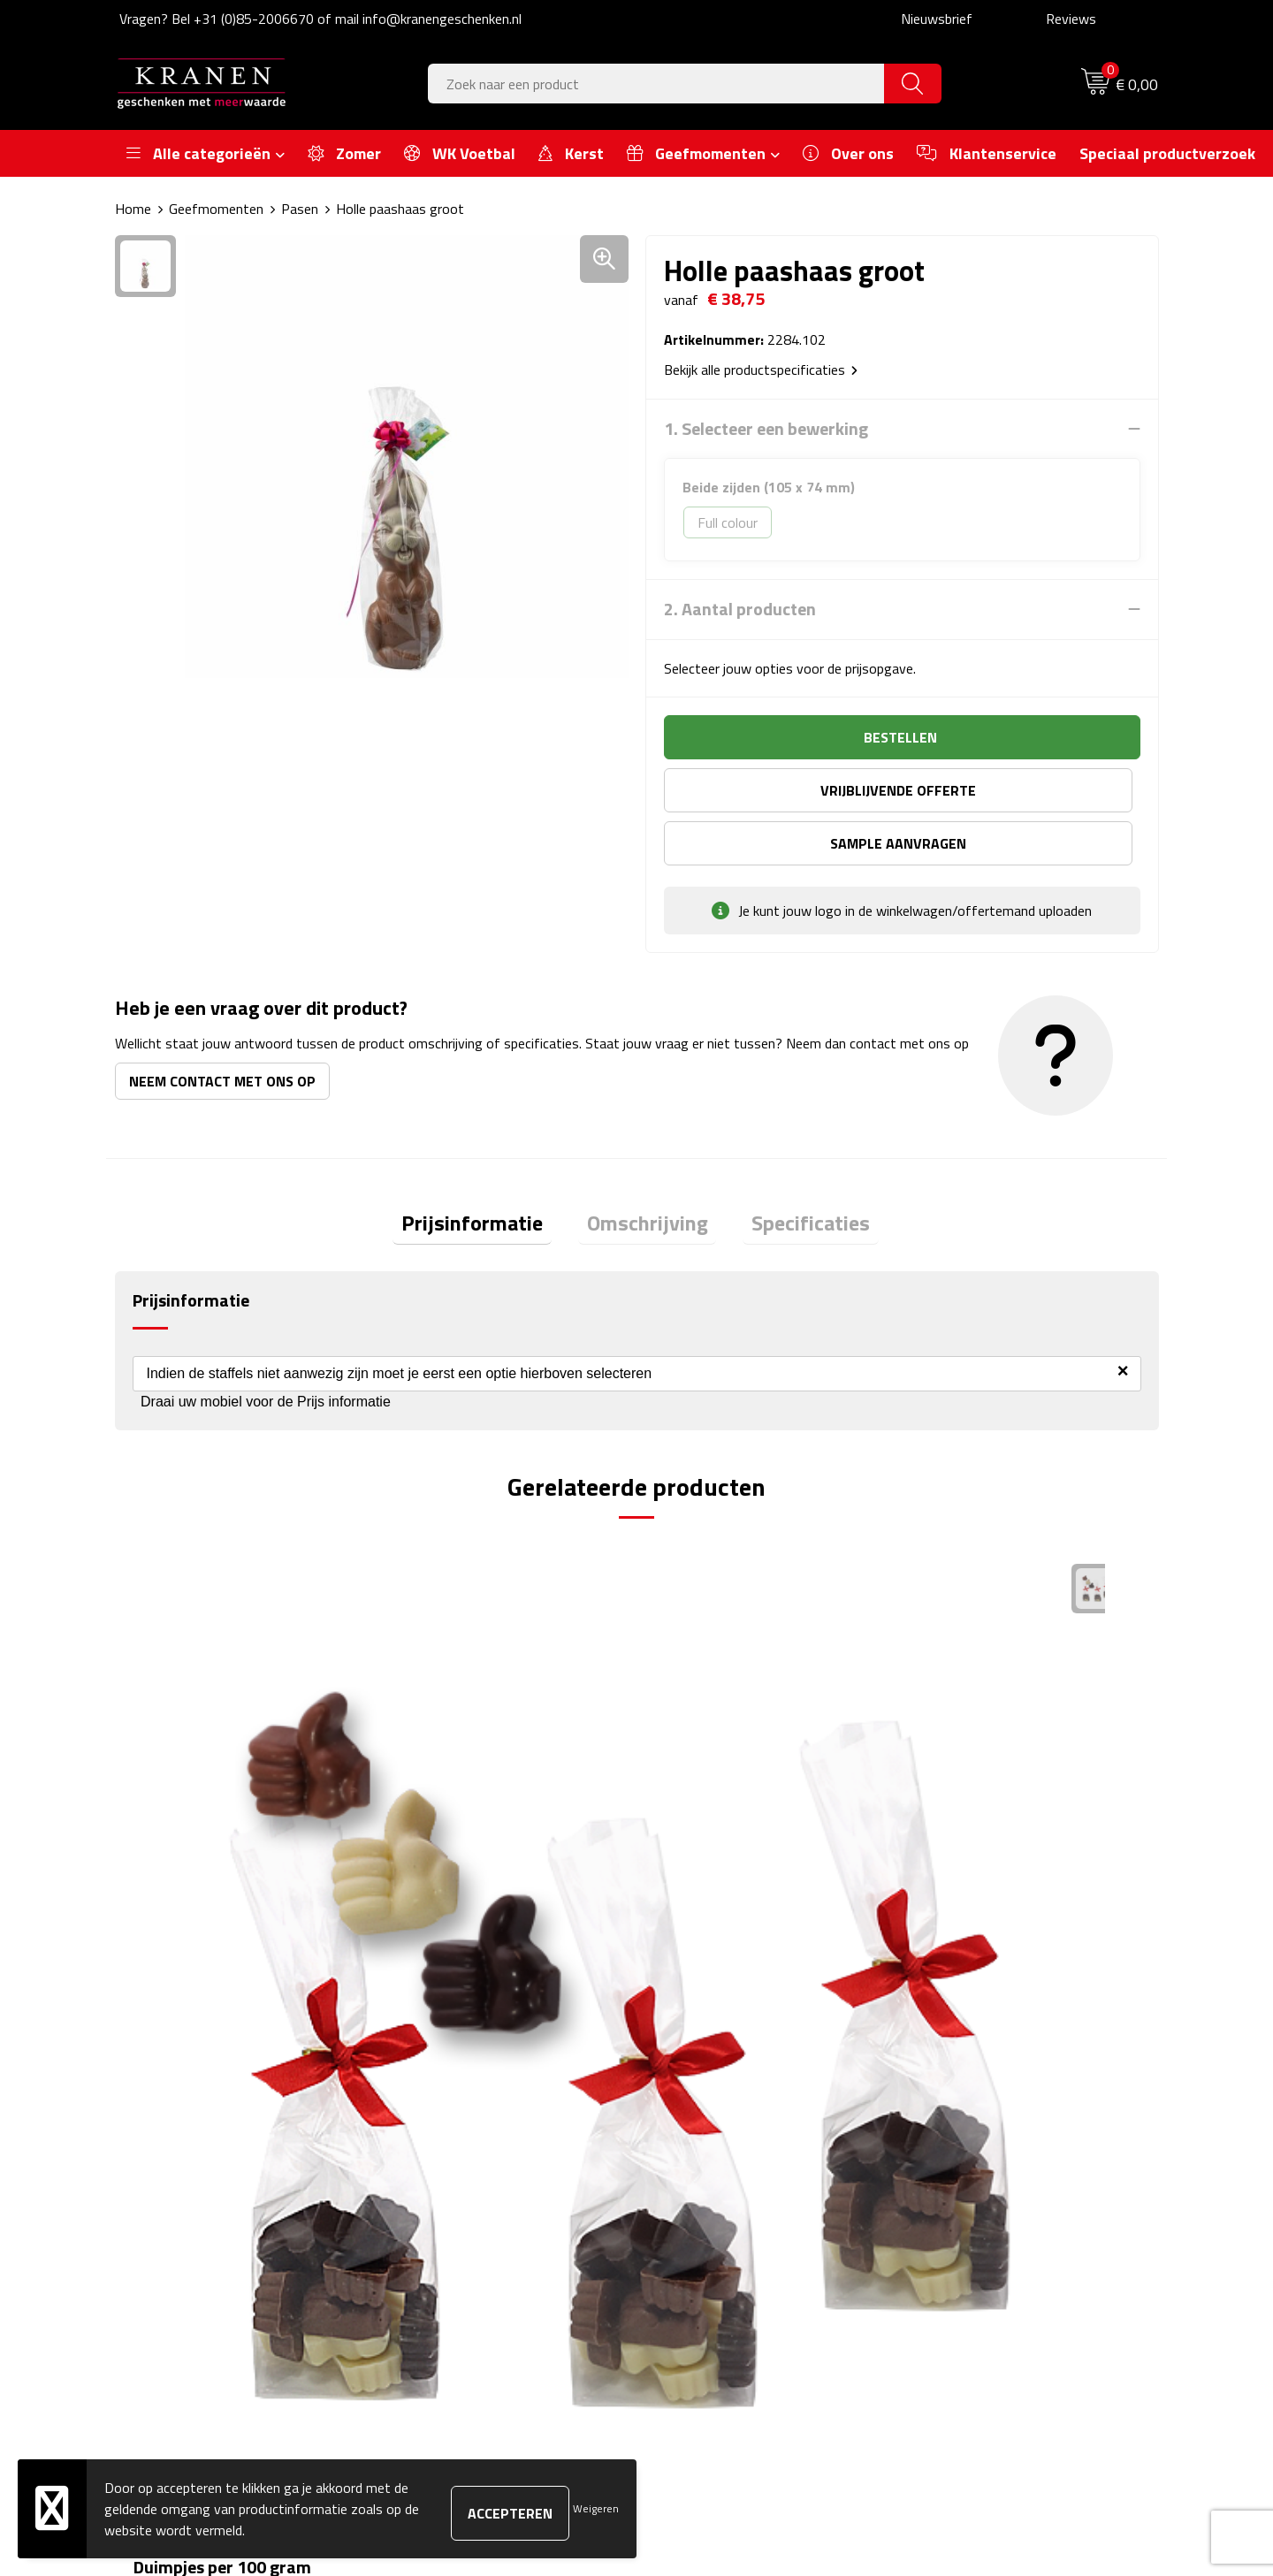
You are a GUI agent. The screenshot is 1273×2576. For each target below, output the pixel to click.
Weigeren (596, 2508)
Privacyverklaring (967, 2211)
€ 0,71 (959, 1832)
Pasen (299, 208)
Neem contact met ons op (222, 1028)
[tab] (489, 1174)
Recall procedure (965, 2238)
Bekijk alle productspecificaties (761, 369)
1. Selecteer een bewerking (766, 428)
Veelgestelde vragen (460, 2157)
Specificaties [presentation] (794, 1174)
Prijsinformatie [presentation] (489, 1174)
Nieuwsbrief (936, 18)
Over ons (427, 2104)
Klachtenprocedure (972, 2157)
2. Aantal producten (740, 609)
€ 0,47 (699, 1806)
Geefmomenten (216, 208)
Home (133, 208)
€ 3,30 (438, 1832)
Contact (682, 2104)
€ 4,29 (177, 1806)
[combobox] (656, 83)
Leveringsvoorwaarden (984, 2184)
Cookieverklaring (964, 2131)
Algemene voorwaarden (987, 2104)
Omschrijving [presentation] (647, 1174)
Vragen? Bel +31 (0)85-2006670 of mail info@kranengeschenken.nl (320, 18)
